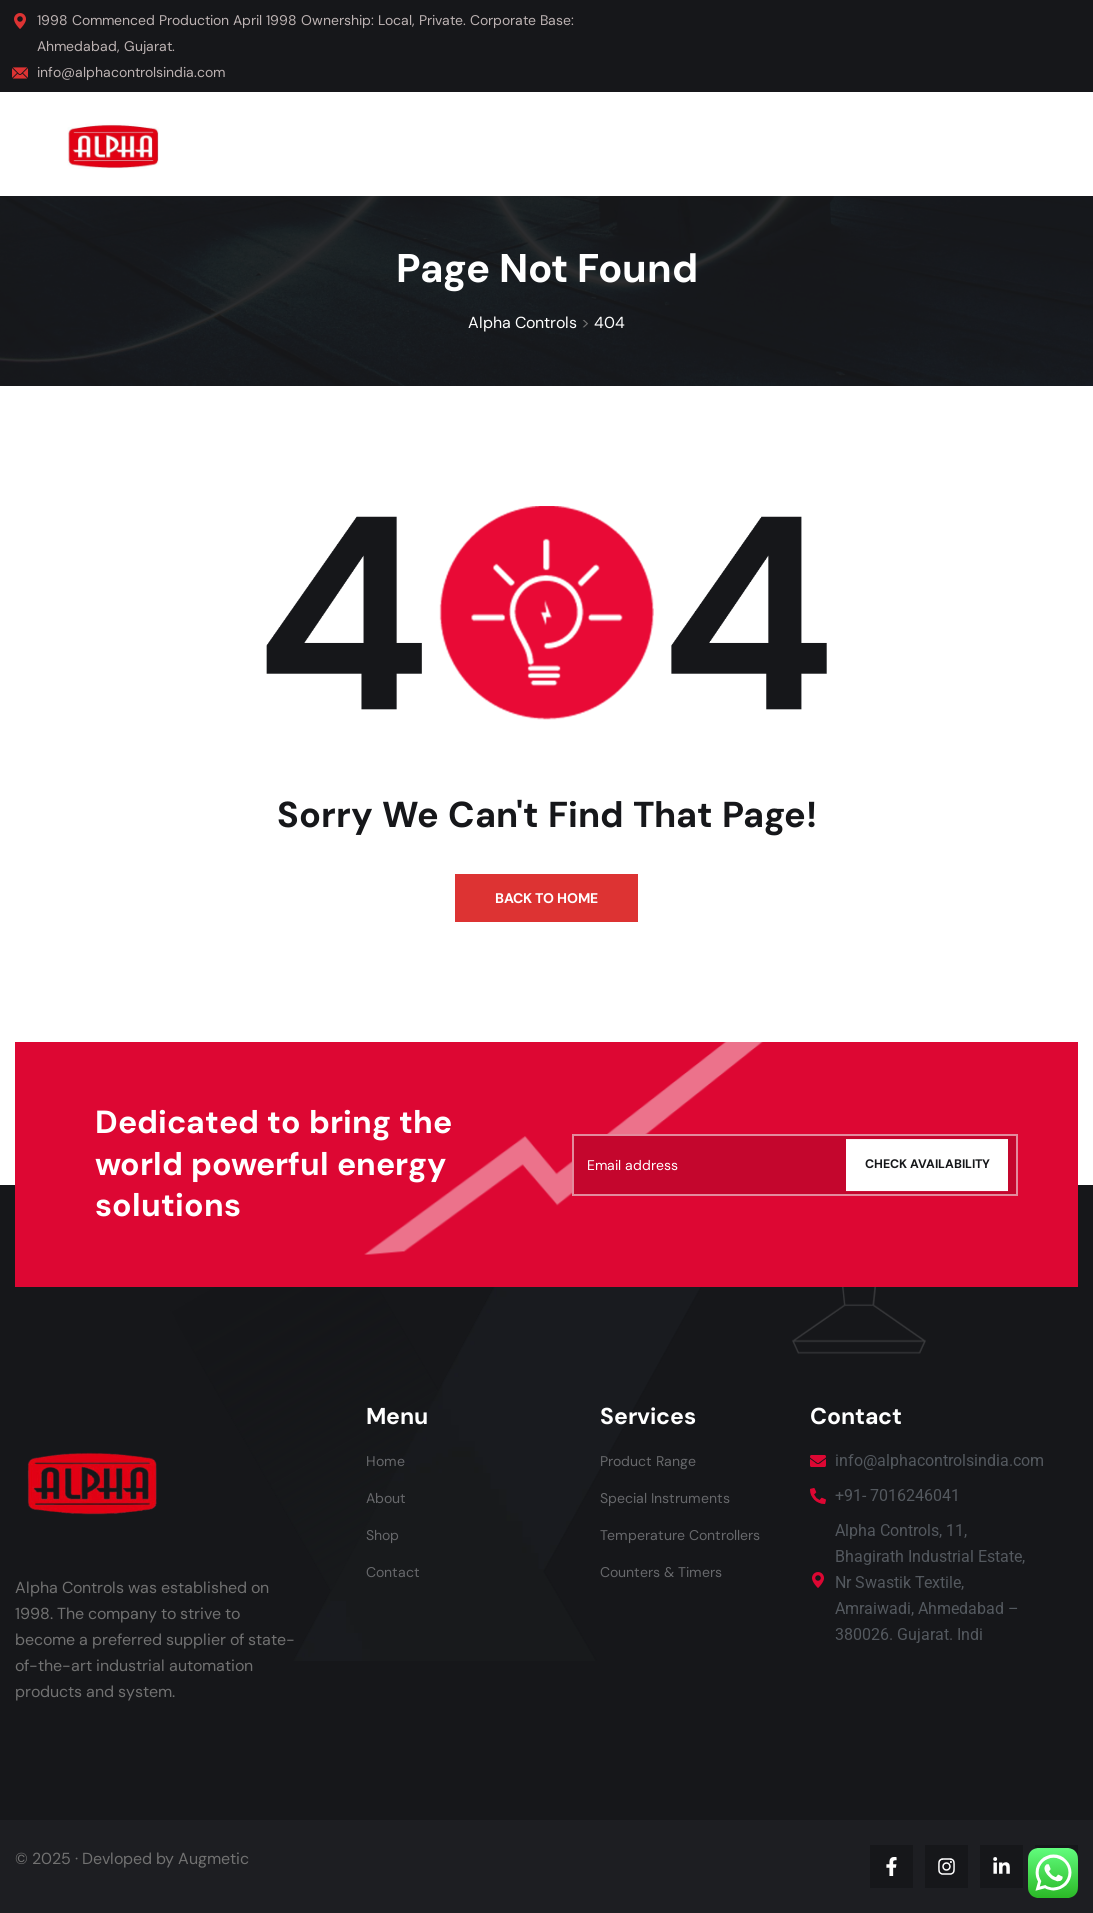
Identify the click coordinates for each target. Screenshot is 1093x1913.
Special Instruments (673, 1497)
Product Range (654, 1460)
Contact (395, 1571)
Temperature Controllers (690, 1534)
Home (387, 1460)
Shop (384, 1534)
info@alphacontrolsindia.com (131, 72)
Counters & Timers (668, 1571)
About (388, 1497)
